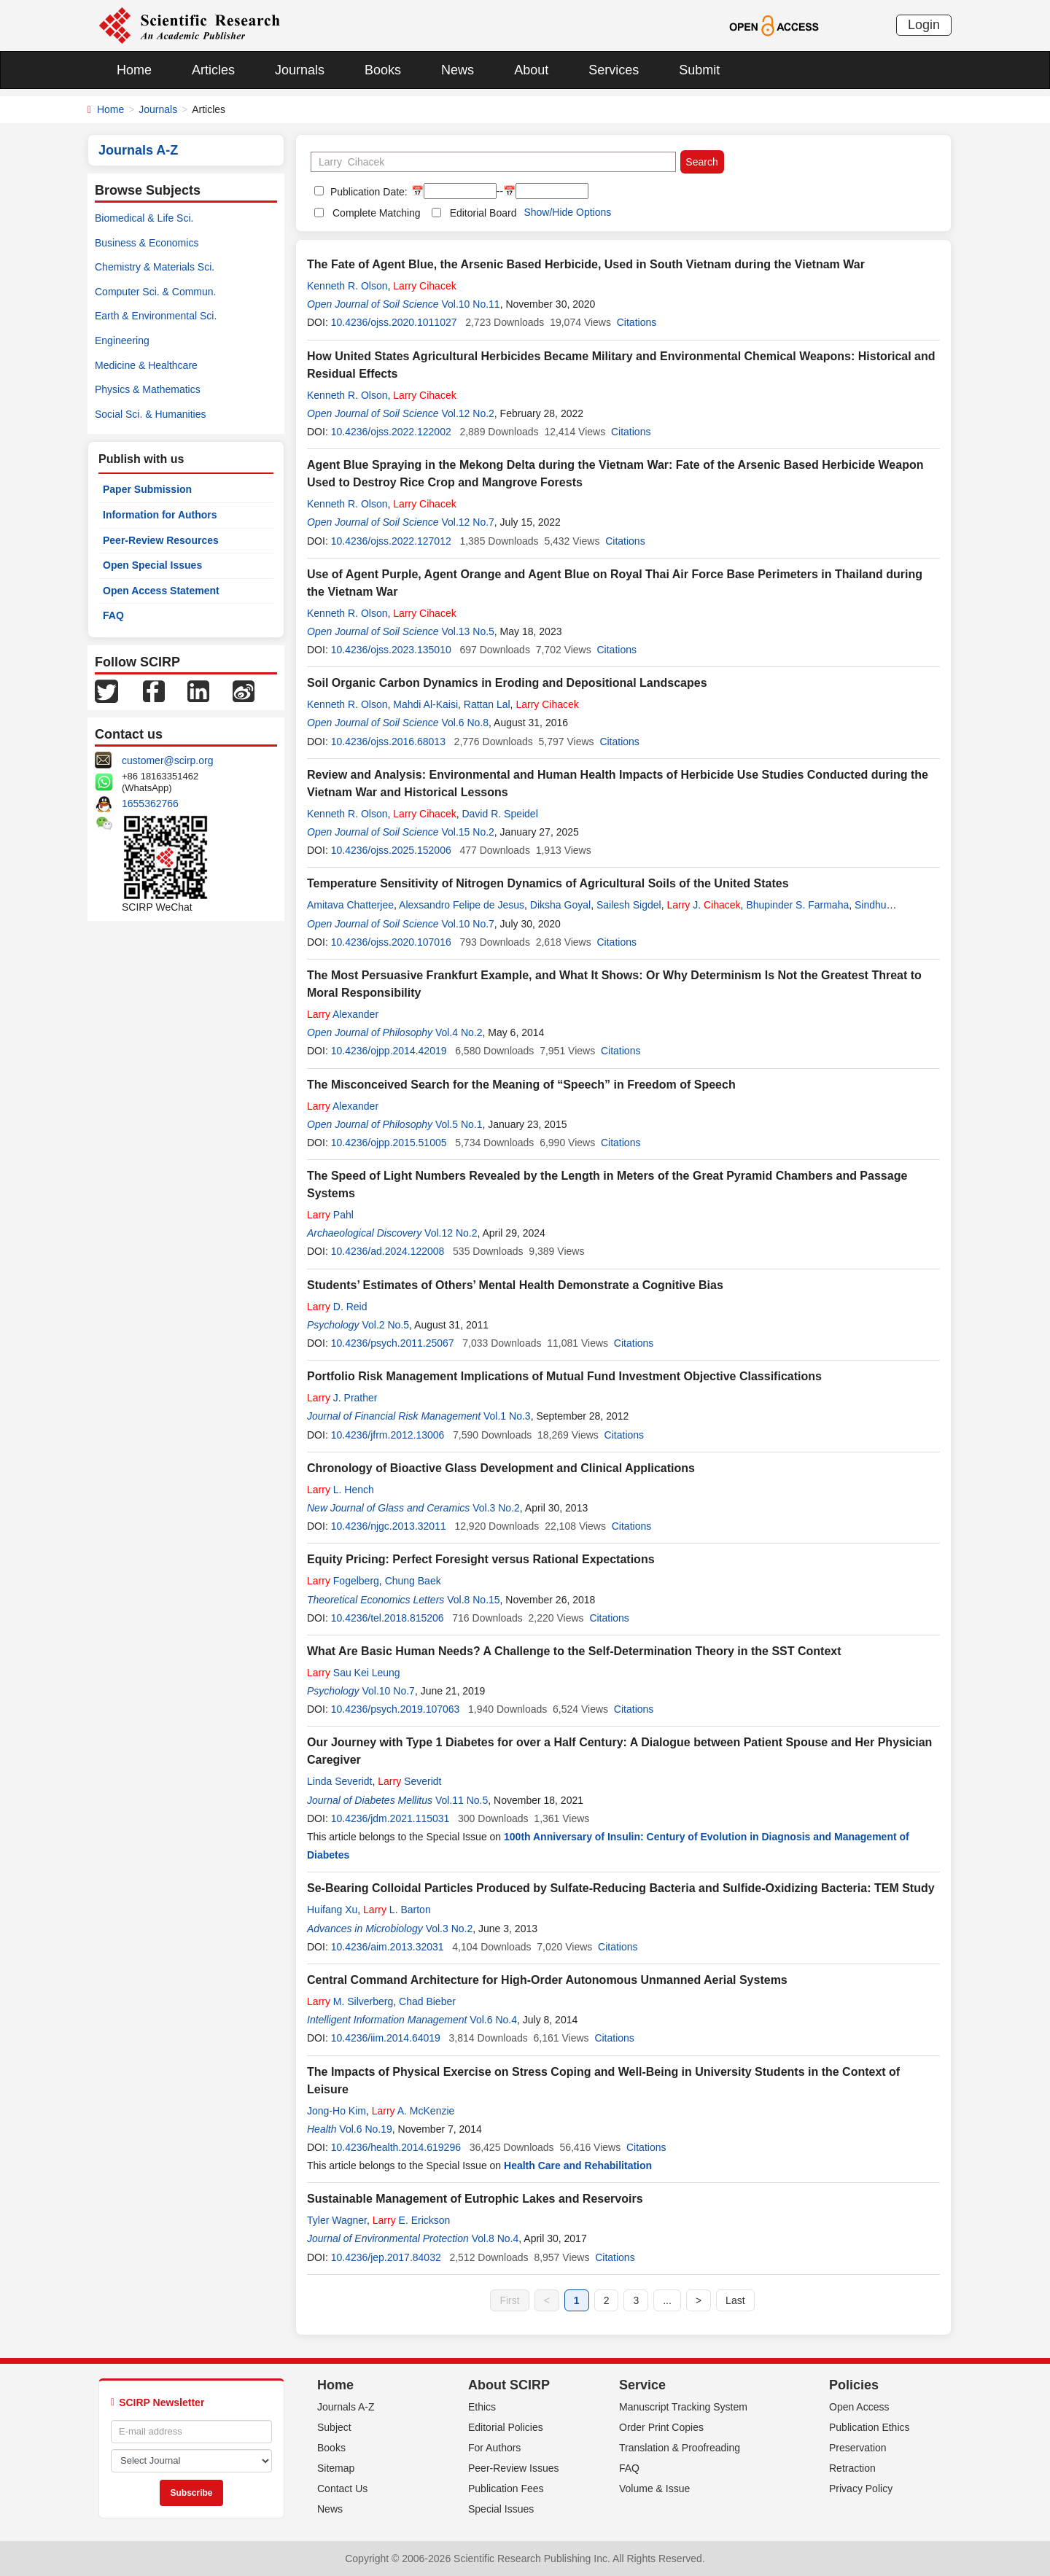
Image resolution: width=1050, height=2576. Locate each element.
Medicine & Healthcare (146, 365)
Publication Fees (506, 2488)
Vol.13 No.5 (467, 631)
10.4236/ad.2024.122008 (388, 1251)
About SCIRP (509, 2385)
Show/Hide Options (567, 212)
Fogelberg (343, 1581)
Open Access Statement (161, 590)
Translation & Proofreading (679, 2448)
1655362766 (150, 803)
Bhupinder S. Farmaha (797, 905)
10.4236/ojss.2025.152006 (391, 850)
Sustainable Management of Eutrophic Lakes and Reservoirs (475, 2198)
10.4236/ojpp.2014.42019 (389, 1051)
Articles (213, 70)
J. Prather (342, 1398)
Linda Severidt (340, 1781)
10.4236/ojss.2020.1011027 (394, 322)
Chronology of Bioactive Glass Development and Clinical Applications (501, 1468)
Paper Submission (147, 489)
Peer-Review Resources (161, 540)
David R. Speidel (499, 814)
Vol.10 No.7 (467, 924)
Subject (334, 2427)
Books (383, 70)
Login (924, 24)
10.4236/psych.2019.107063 (395, 1709)
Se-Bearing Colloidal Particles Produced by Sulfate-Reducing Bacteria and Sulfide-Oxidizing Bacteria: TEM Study (621, 1888)
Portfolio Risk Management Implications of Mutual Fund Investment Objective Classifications (564, 1376)
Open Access (859, 2407)
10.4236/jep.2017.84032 (386, 2257)
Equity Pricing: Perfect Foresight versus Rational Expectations (481, 1559)
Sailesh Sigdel (628, 905)
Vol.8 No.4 (495, 2238)
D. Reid (337, 1306)
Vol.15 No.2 (467, 832)
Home (134, 70)
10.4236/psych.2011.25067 (392, 1343)
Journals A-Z (346, 2407)
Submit (699, 70)
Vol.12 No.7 (467, 522)
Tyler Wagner (337, 2220)
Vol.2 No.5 (385, 1325)
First (509, 2300)
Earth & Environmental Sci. (156, 316)
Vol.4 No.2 (459, 1032)
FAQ (113, 615)
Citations (636, 322)
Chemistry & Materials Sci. (154, 267)
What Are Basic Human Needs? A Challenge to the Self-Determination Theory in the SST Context (574, 1651)
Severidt (409, 1781)
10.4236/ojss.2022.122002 (391, 431)
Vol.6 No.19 (365, 2129)
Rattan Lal (487, 704)
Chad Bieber (427, 2001)
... (667, 2300)
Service (642, 2385)
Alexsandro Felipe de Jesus (461, 905)
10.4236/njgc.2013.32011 (388, 1526)
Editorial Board (483, 213)
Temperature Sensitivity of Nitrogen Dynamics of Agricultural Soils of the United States (548, 883)
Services (613, 70)
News (457, 70)
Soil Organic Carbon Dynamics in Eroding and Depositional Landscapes (507, 683)
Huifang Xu (332, 1909)
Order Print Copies (661, 2427)
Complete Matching (376, 213)
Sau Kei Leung (353, 1672)
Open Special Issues (152, 565)
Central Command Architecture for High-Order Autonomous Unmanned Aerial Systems (547, 1980)
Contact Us (342, 2488)
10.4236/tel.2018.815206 (387, 1618)
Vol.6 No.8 (465, 722)
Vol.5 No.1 (459, 1124)
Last (735, 2300)
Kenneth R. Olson (347, 286)
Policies (854, 2385)
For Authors (494, 2448)
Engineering (122, 340)
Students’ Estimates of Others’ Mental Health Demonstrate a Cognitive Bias (515, 1285)
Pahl (330, 1215)
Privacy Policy (860, 2488)
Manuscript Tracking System (683, 2407)
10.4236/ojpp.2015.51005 (389, 1142)
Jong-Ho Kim (336, 2111)
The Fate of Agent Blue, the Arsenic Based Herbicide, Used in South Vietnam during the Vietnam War (586, 264)
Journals (299, 70)
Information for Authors (160, 515)
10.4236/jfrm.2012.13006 (388, 1435)
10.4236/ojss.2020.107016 (391, 942)
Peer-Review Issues (513, 2468)
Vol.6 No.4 (493, 2020)
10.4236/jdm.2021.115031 (390, 1818)
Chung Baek (413, 1581)
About (531, 70)
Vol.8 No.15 (473, 1600)
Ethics (482, 2407)
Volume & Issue (654, 2488)
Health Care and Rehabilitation (578, 2165)
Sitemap (335, 2468)
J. (703, 905)
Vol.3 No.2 (496, 1508)
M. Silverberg (350, 2001)
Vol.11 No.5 (461, 1800)
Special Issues (501, 2509)
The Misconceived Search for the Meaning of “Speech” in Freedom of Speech (521, 1084)
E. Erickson (412, 2220)
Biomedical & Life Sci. (144, 218)
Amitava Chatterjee (350, 905)
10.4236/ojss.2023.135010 (391, 649)
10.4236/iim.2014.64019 (385, 2038)
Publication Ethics (869, 2427)
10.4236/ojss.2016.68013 (388, 741)
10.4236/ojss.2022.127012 (391, 541)
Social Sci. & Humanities (150, 414)
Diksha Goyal (560, 905)
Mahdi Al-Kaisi (425, 704)
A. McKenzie (413, 2111)
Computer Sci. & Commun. (156, 291)
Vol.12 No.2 (467, 413)
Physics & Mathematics (148, 389)
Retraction (852, 2468)
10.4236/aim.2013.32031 (387, 1947)
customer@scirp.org (167, 760)
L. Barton (397, 1909)
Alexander (342, 1014)
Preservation (858, 2448)
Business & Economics (146, 243)
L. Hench (340, 1489)
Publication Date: (367, 192)
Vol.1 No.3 (507, 1416)
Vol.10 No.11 (470, 304)
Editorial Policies (505, 2427)
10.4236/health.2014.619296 (396, 2147)
